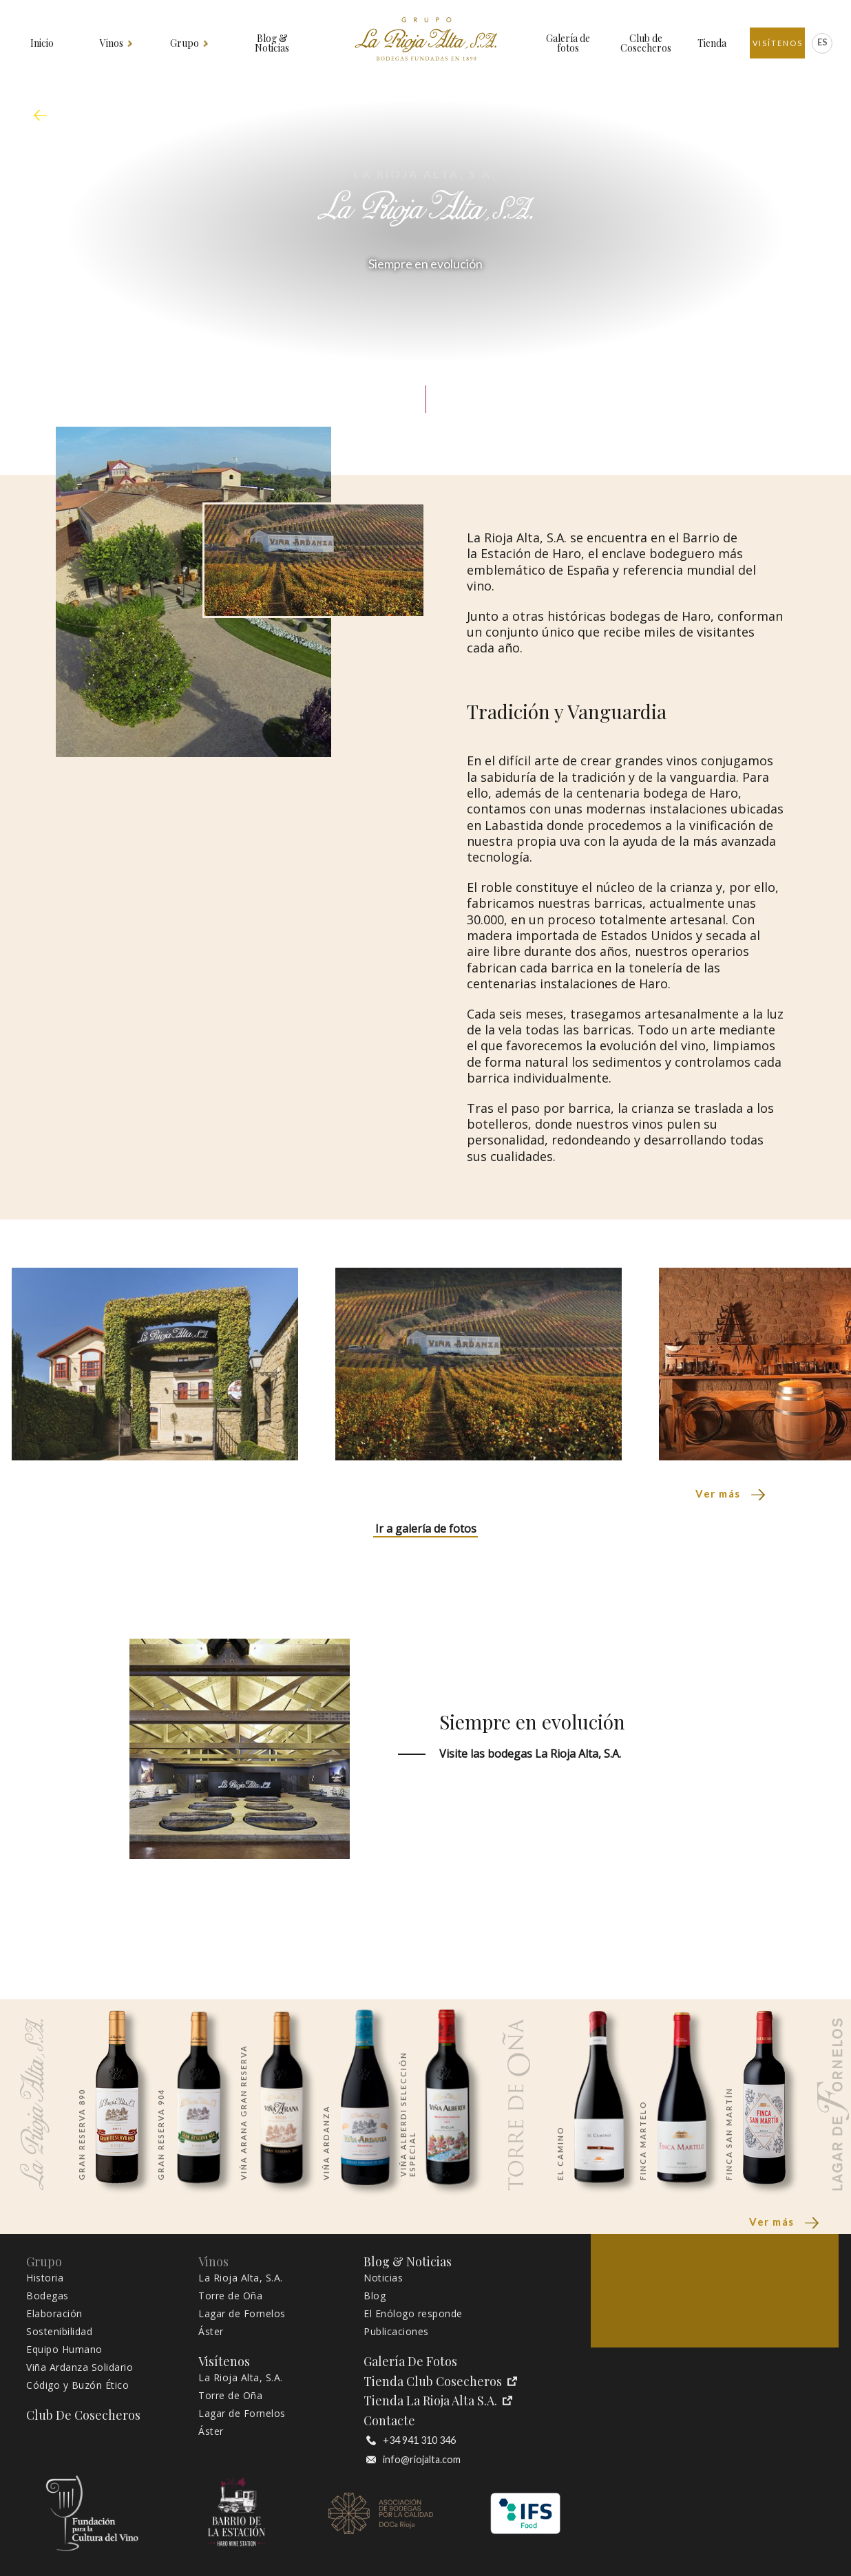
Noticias (383, 2278)
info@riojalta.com (413, 2460)
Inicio (42, 43)
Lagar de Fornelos (242, 2313)
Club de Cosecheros (645, 43)
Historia (44, 2278)
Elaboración (54, 2313)
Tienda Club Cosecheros (440, 2381)
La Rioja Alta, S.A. (240, 2278)
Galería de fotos (568, 43)
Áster (211, 2331)
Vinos (112, 43)
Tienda (711, 43)
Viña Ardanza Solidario (79, 2367)
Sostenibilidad (59, 2331)
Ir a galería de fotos (425, 1528)
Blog (375, 2295)
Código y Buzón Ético (77, 2385)
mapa (44, 116)
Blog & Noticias (272, 43)
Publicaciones (396, 2331)
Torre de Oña (230, 2295)
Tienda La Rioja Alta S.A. (438, 2401)
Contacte (389, 2421)
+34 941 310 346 (411, 2440)
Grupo (185, 43)
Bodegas (47, 2295)
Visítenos (778, 43)
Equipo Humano (64, 2349)
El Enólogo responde (413, 2313)
